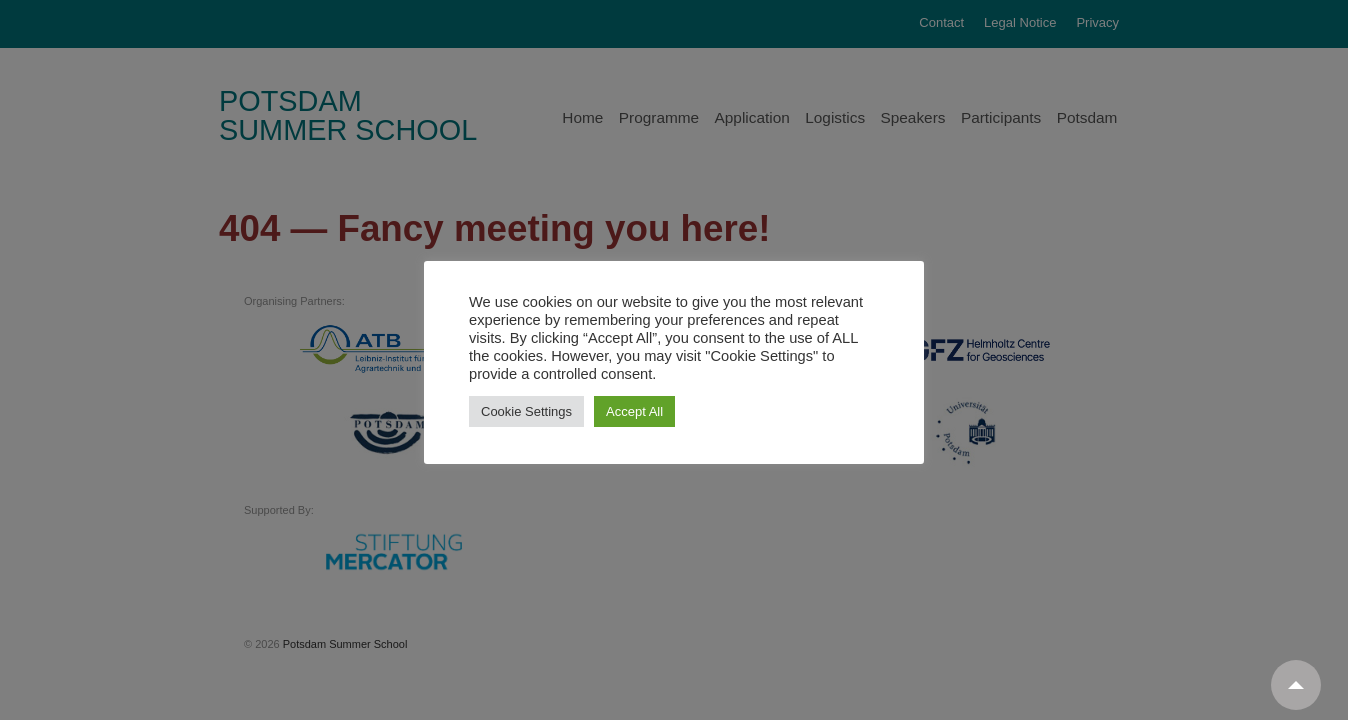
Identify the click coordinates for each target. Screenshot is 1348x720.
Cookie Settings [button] (526, 411)
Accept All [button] (634, 411)
